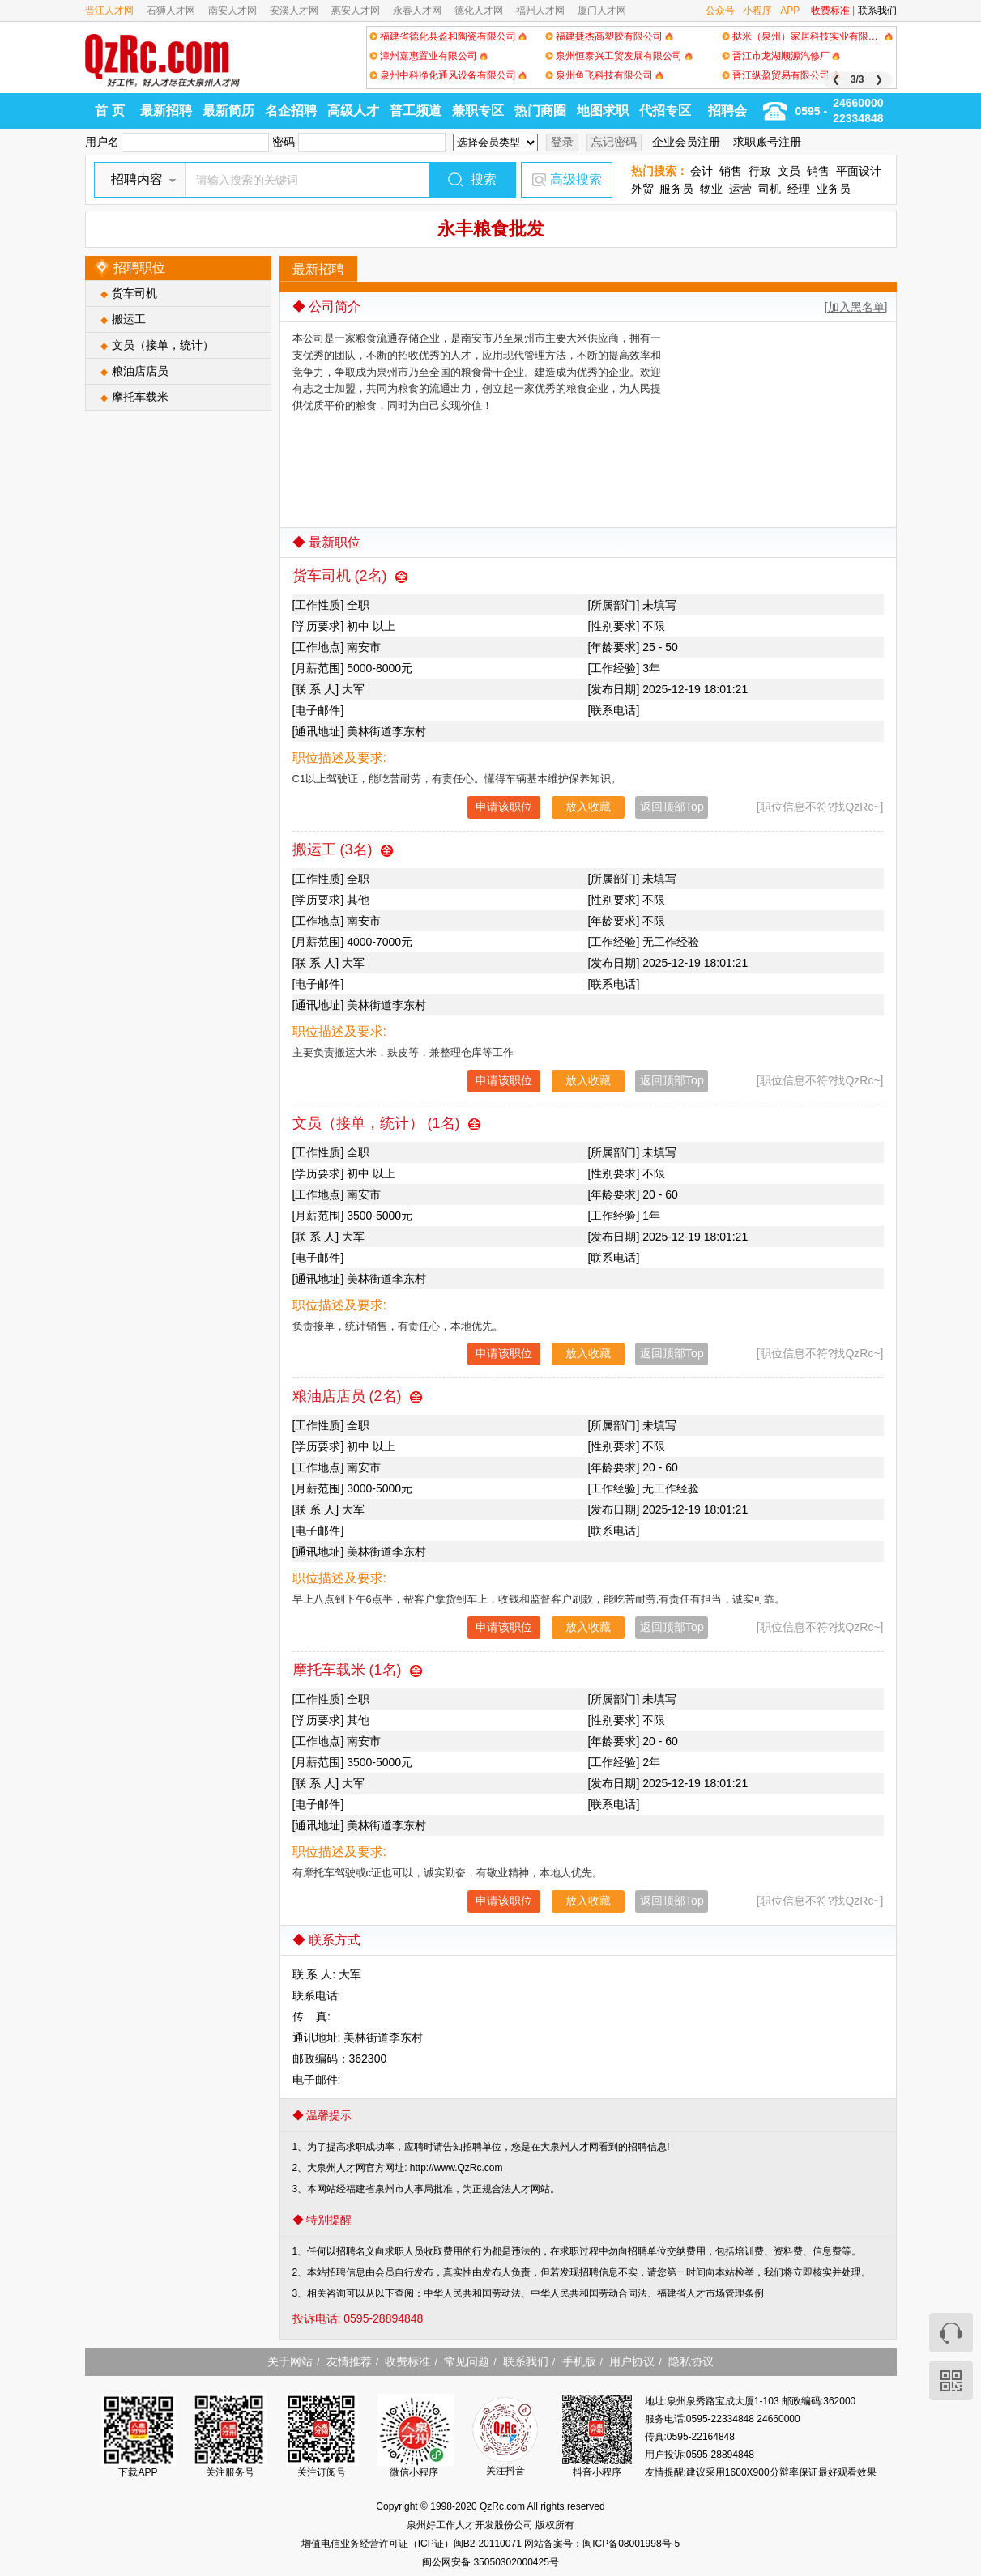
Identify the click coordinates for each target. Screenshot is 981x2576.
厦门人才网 (602, 10)
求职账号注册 (767, 141)
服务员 (676, 188)
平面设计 (858, 170)
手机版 (579, 2361)
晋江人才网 (109, 10)
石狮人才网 (171, 10)
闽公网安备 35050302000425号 (490, 2562)
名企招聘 (291, 110)
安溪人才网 (294, 10)
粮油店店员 (140, 370)
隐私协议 (691, 2361)
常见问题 (466, 2361)
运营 (740, 188)
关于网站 (290, 2361)
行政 (760, 170)
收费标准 (830, 10)
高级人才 (353, 110)
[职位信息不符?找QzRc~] (820, 806)
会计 (701, 170)
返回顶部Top (672, 806)
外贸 (642, 188)
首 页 (109, 110)
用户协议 (632, 2361)
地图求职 (603, 110)
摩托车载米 (140, 396)
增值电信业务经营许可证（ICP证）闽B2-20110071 (412, 2543)
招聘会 (727, 110)
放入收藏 (588, 806)
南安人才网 (232, 10)
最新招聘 (166, 110)
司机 (769, 188)
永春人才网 (417, 10)
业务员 (834, 188)
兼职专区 (478, 110)
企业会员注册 (686, 141)
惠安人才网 (355, 10)
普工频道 (415, 110)
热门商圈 (540, 110)
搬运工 (129, 319)
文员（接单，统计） (163, 344)
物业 (711, 188)
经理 (798, 188)
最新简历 (228, 110)
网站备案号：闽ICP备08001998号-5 (602, 2543)
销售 (730, 170)
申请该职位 (504, 806)
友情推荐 (349, 2361)
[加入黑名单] (856, 306)
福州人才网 (540, 10)
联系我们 (877, 10)
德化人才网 (478, 10)
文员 (789, 170)
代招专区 (665, 110)
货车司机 (134, 293)
